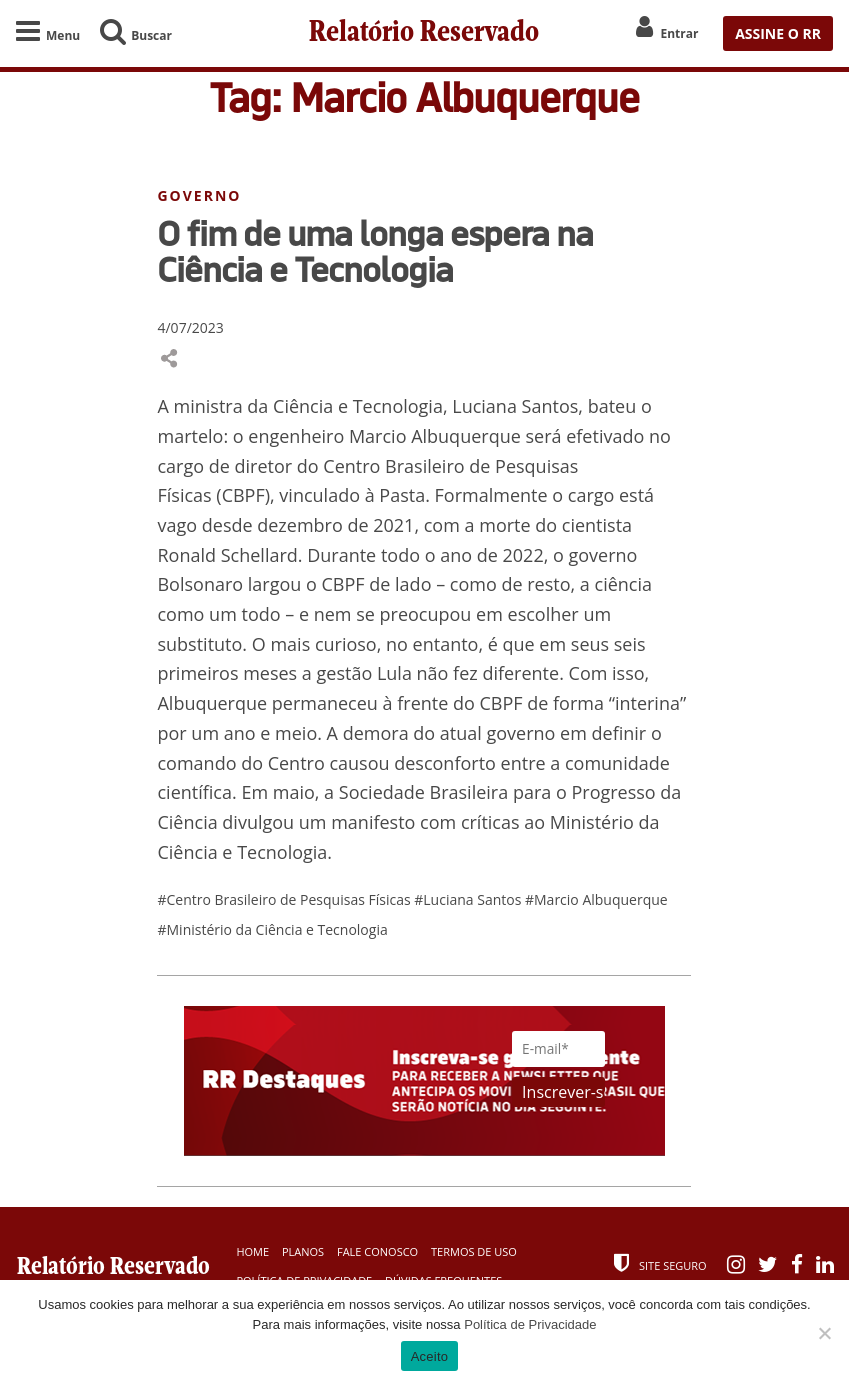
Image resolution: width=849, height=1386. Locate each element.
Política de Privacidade (530, 1324)
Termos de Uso (474, 1251)
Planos (303, 1251)
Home (252, 1251)
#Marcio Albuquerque (596, 899)
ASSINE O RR (778, 33)
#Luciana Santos (469, 899)
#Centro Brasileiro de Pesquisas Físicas (285, 899)
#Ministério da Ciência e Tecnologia (272, 929)
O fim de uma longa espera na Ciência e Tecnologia (375, 251)
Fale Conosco (377, 1251)
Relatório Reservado (424, 33)
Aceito (430, 1356)
